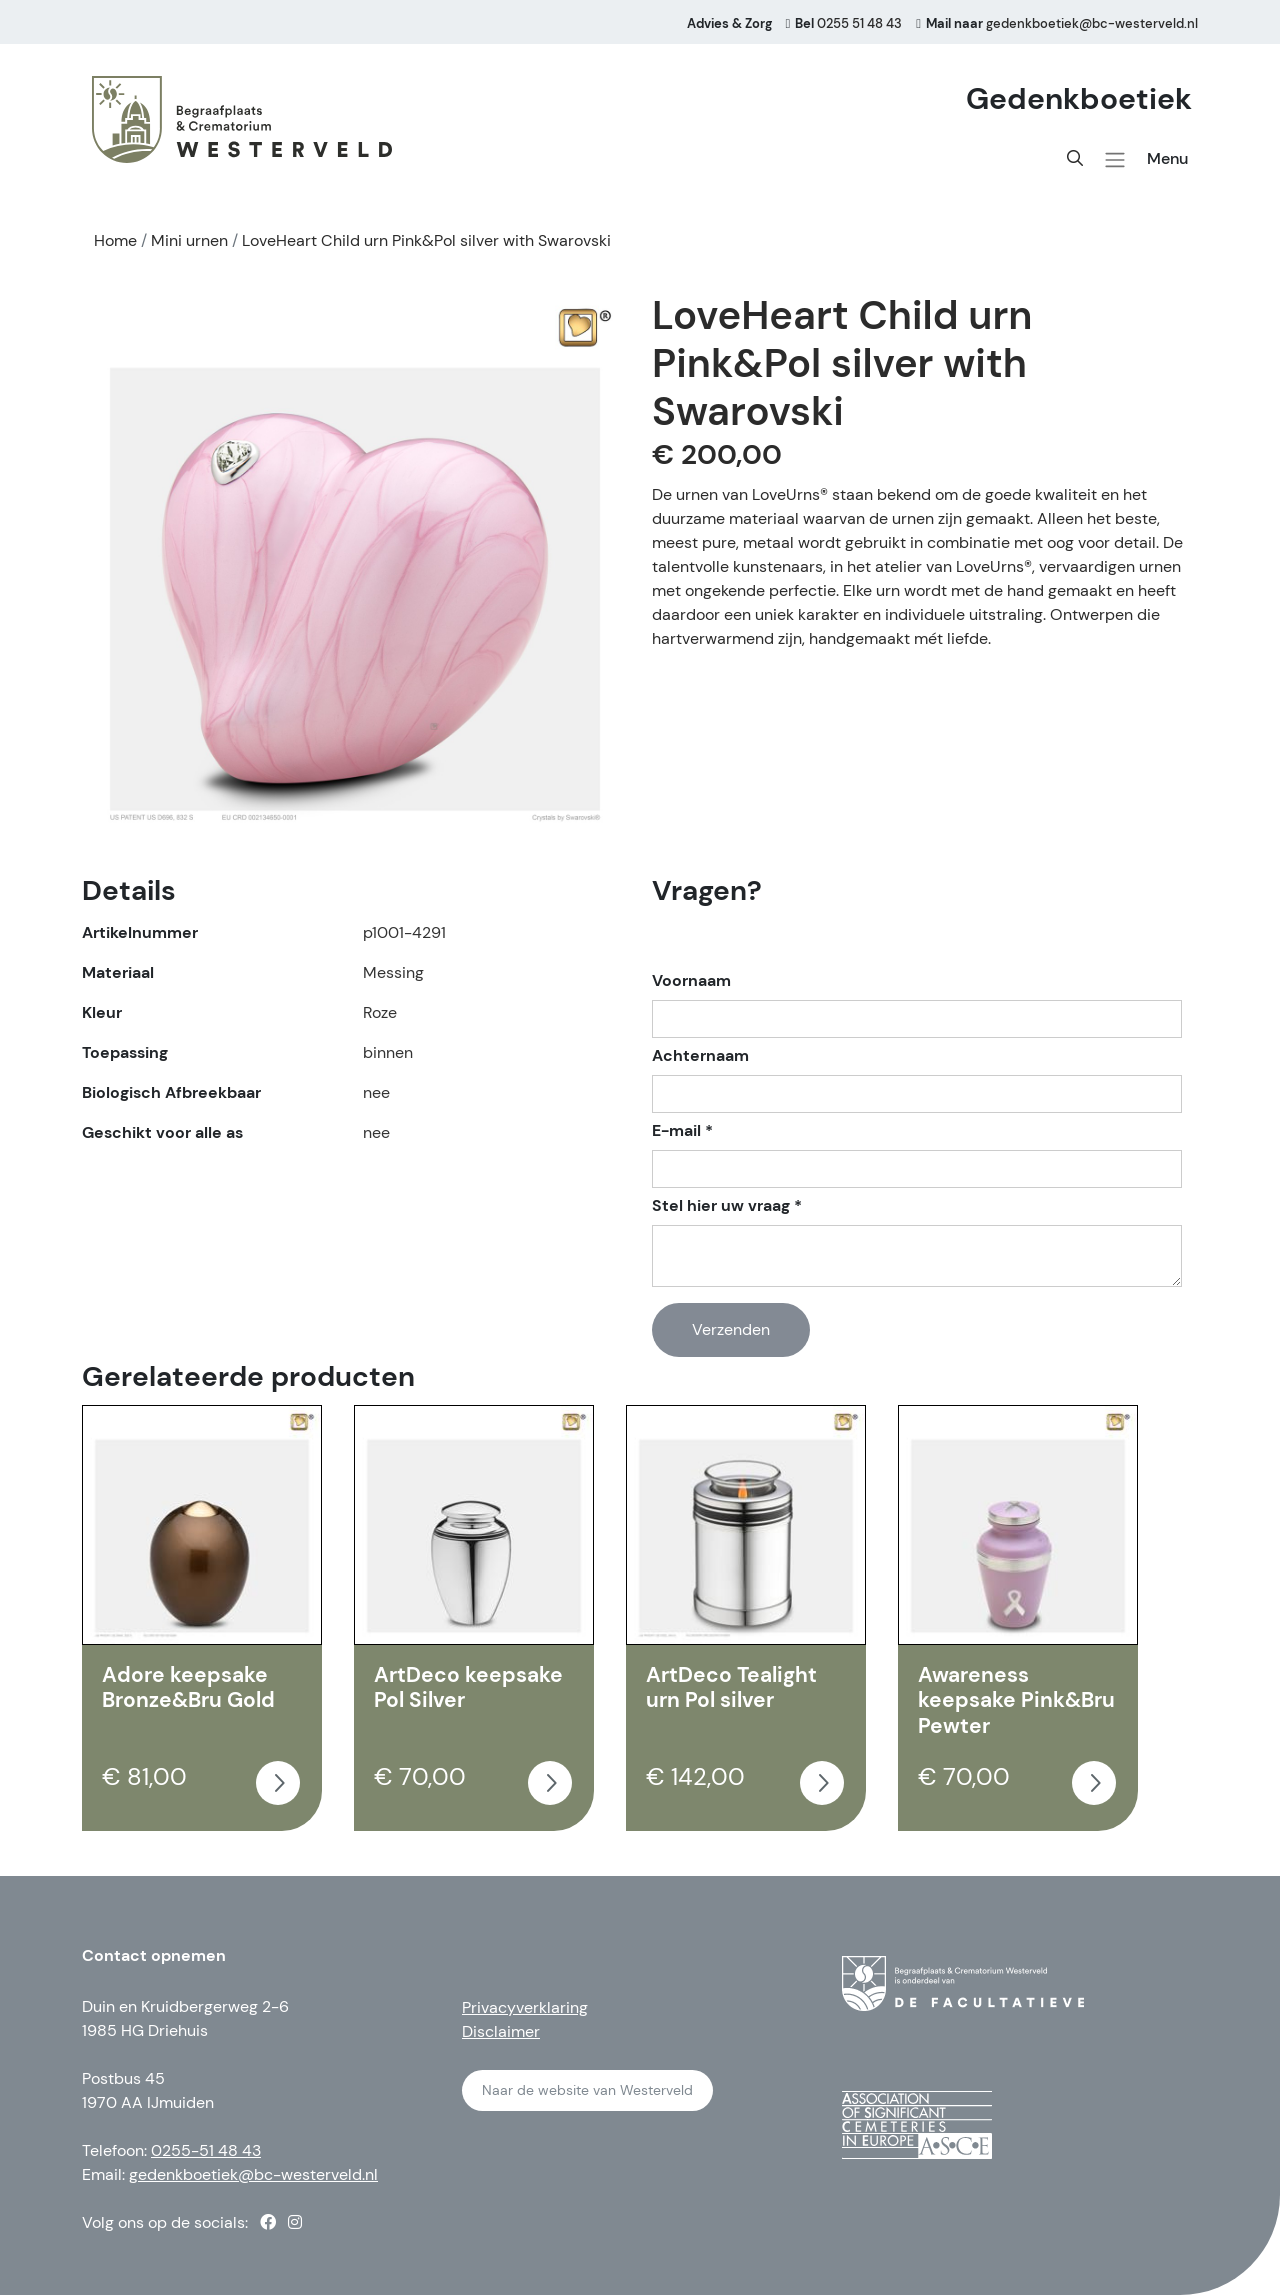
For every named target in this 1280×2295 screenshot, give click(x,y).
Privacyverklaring (525, 2007)
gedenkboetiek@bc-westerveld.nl (253, 2174)
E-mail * (682, 1131)
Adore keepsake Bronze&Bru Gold (188, 1688)
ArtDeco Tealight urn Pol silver (731, 1688)
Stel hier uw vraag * (727, 1206)
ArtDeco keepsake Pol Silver (468, 1688)
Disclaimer (501, 2031)
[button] (1115, 160)
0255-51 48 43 (206, 2150)
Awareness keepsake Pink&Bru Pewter (1016, 1700)
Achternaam (700, 1056)
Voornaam (691, 981)
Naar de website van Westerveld (587, 2090)
